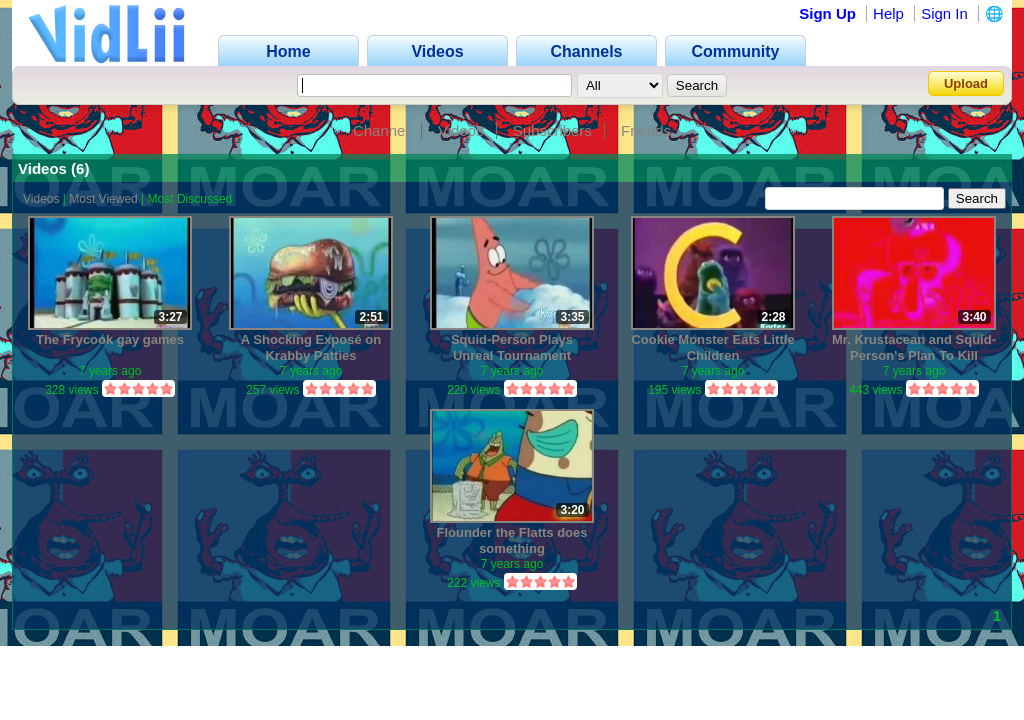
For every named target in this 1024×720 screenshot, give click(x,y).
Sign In (944, 13)
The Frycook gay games (110, 339)
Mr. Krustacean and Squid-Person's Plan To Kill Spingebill (914, 347)
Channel (381, 130)
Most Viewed (103, 199)
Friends (646, 130)
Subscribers (552, 130)
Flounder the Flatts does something (512, 540)
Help (888, 13)
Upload (966, 83)
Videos (461, 130)
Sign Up (827, 13)
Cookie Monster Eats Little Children (712, 347)
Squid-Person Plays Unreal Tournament (512, 347)
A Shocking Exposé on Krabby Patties (311, 347)
